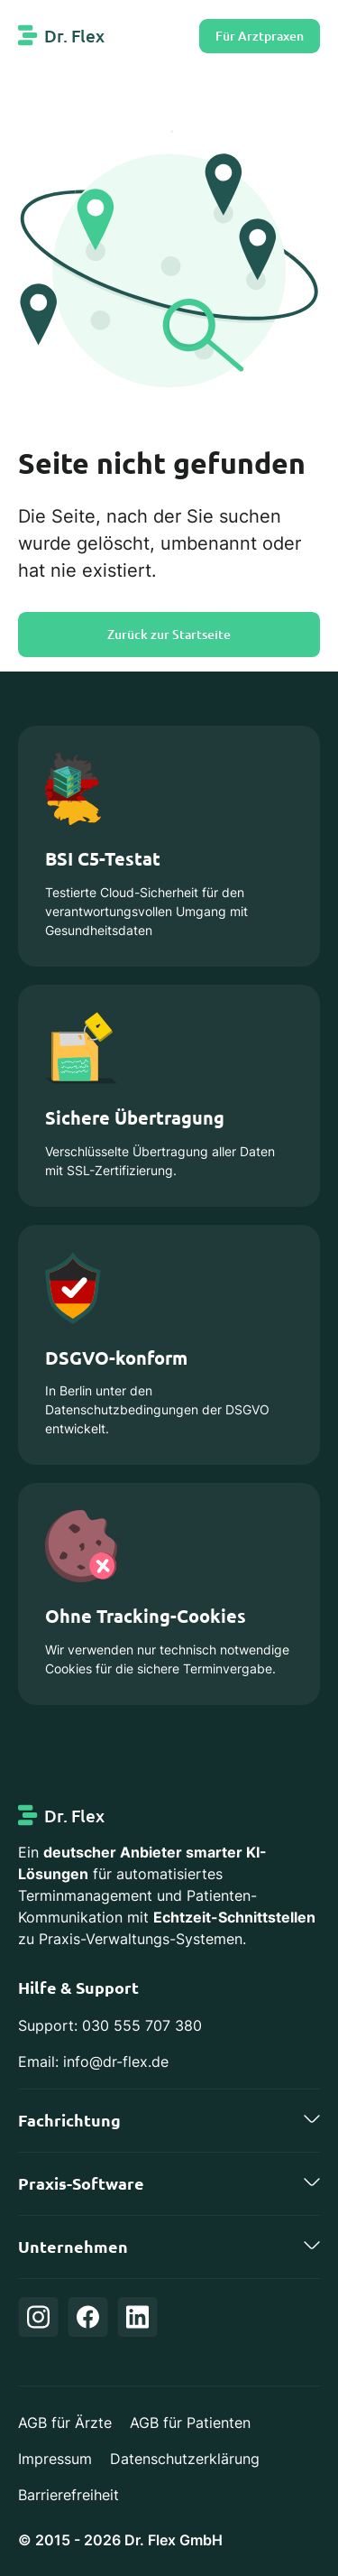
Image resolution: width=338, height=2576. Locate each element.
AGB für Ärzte (65, 2423)
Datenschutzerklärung (185, 2459)
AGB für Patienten (190, 2423)
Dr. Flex (74, 35)
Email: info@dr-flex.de (93, 2061)
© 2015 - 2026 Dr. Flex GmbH (120, 2540)
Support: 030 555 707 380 (110, 2025)
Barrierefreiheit (68, 2495)
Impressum (55, 2459)
